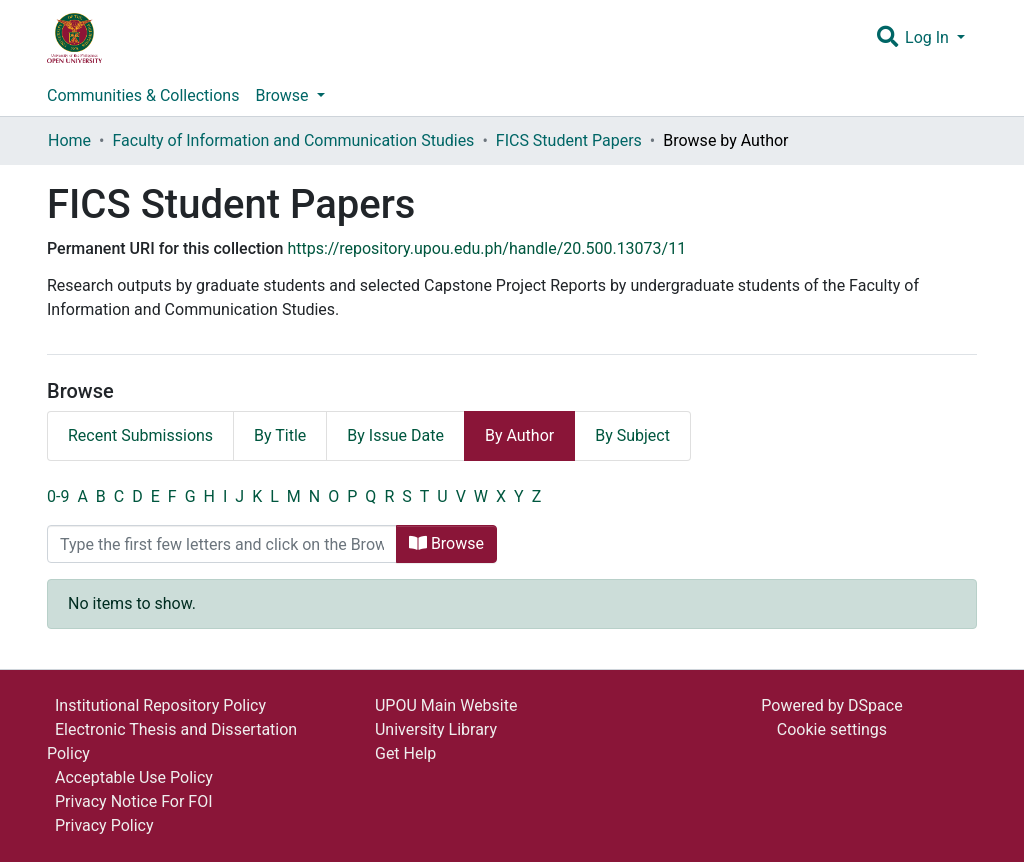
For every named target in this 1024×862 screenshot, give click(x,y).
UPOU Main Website (446, 705)
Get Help (405, 753)
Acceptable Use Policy (134, 777)
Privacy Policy (104, 825)
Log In (929, 37)
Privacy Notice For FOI (134, 801)
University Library (436, 729)
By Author (519, 435)
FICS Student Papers (569, 140)
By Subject (632, 435)
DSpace (875, 705)
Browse (446, 543)
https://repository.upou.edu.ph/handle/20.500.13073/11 (486, 248)
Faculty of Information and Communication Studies (293, 140)
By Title (280, 435)
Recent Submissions (140, 435)
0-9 (58, 496)
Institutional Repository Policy (160, 705)
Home (69, 140)
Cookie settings (832, 729)
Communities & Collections (143, 95)
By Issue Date (395, 435)
